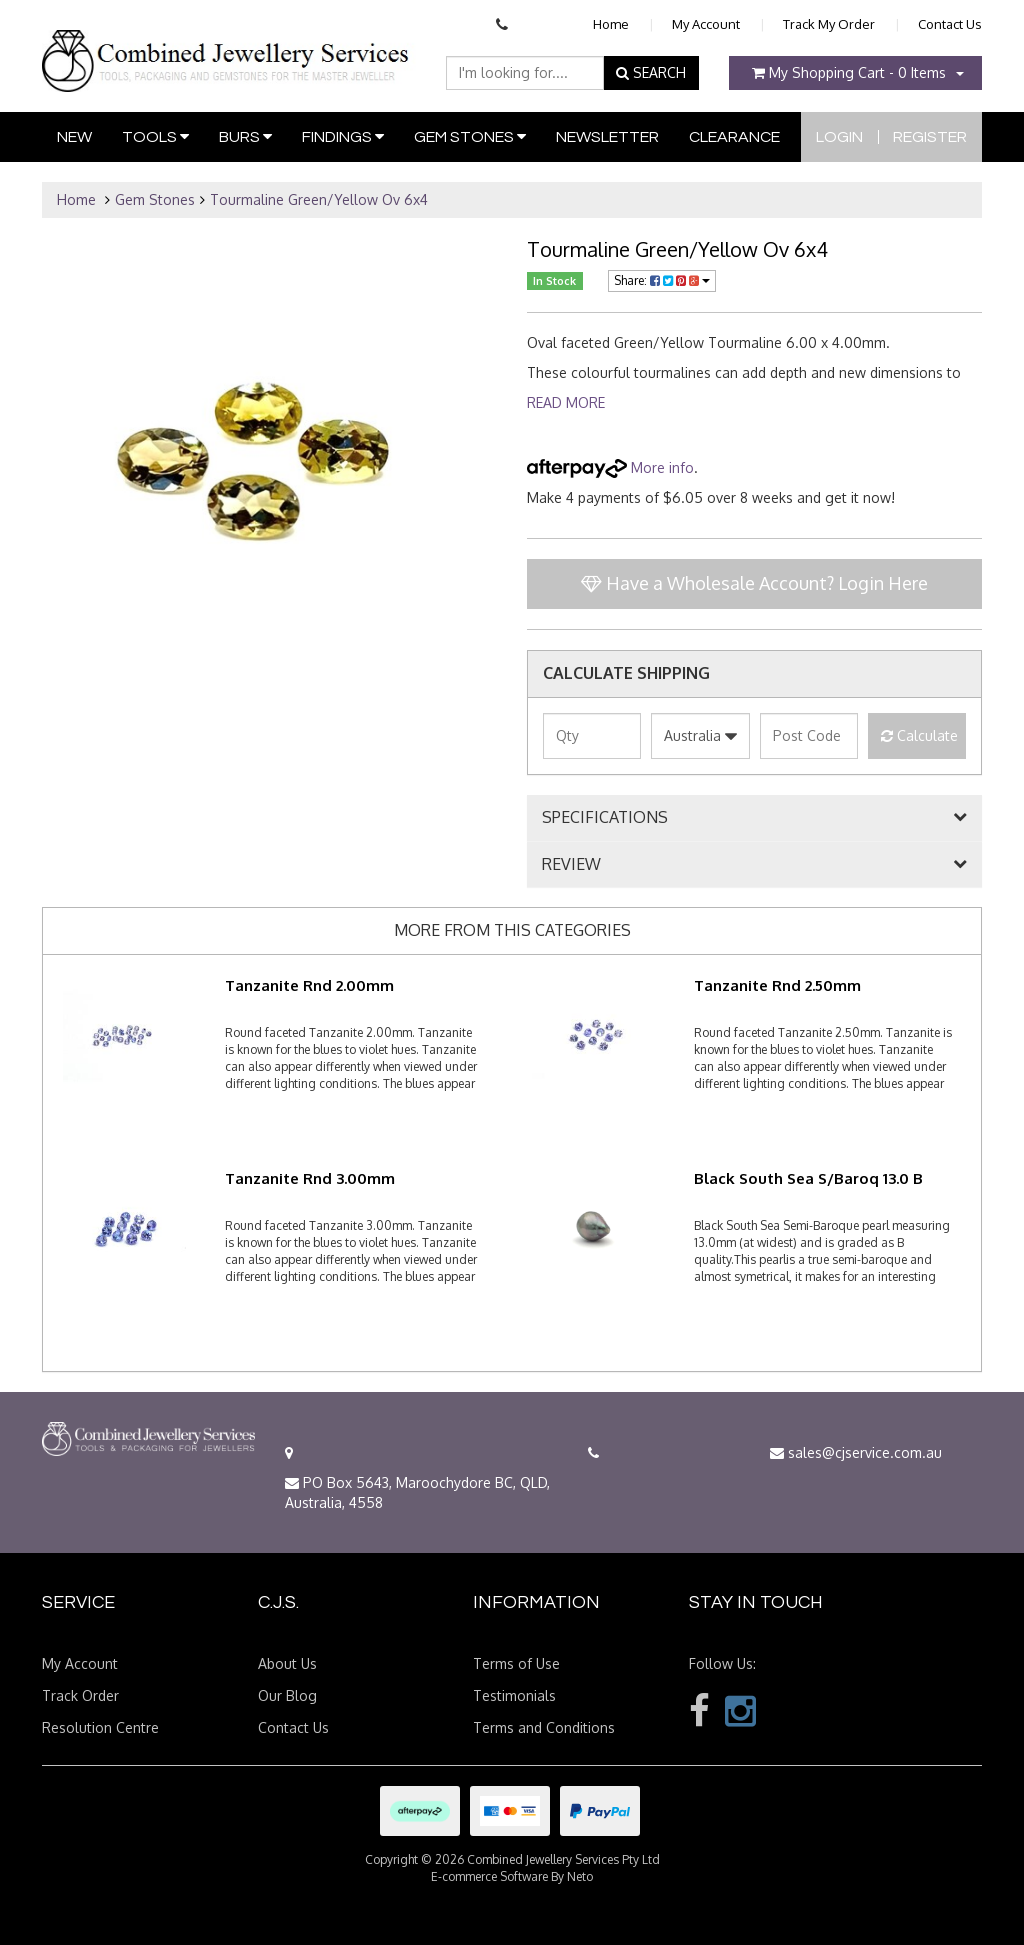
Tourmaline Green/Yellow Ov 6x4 (319, 199)
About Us (287, 1663)
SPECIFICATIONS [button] (605, 818)
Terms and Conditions (544, 1727)
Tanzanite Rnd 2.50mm (777, 985)
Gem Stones (470, 136)
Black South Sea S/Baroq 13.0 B (808, 1178)
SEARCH (651, 72)
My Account (706, 24)
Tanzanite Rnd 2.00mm (309, 985)
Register (930, 137)
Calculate (919, 735)
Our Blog (287, 1695)
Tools (155, 136)
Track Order (80, 1695)
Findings (343, 136)
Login (839, 137)
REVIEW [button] (571, 865)
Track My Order (829, 24)
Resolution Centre (100, 1727)
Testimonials (514, 1695)
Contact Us (950, 24)
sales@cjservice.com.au (856, 1452)
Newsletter (607, 137)
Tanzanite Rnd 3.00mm (310, 1178)
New (74, 137)
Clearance (734, 137)
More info (610, 467)
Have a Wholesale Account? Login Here (754, 583)
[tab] (754, 818)
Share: (662, 280)
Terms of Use (516, 1663)
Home (611, 24)
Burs (245, 136)
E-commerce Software (489, 1876)
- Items (849, 72)
